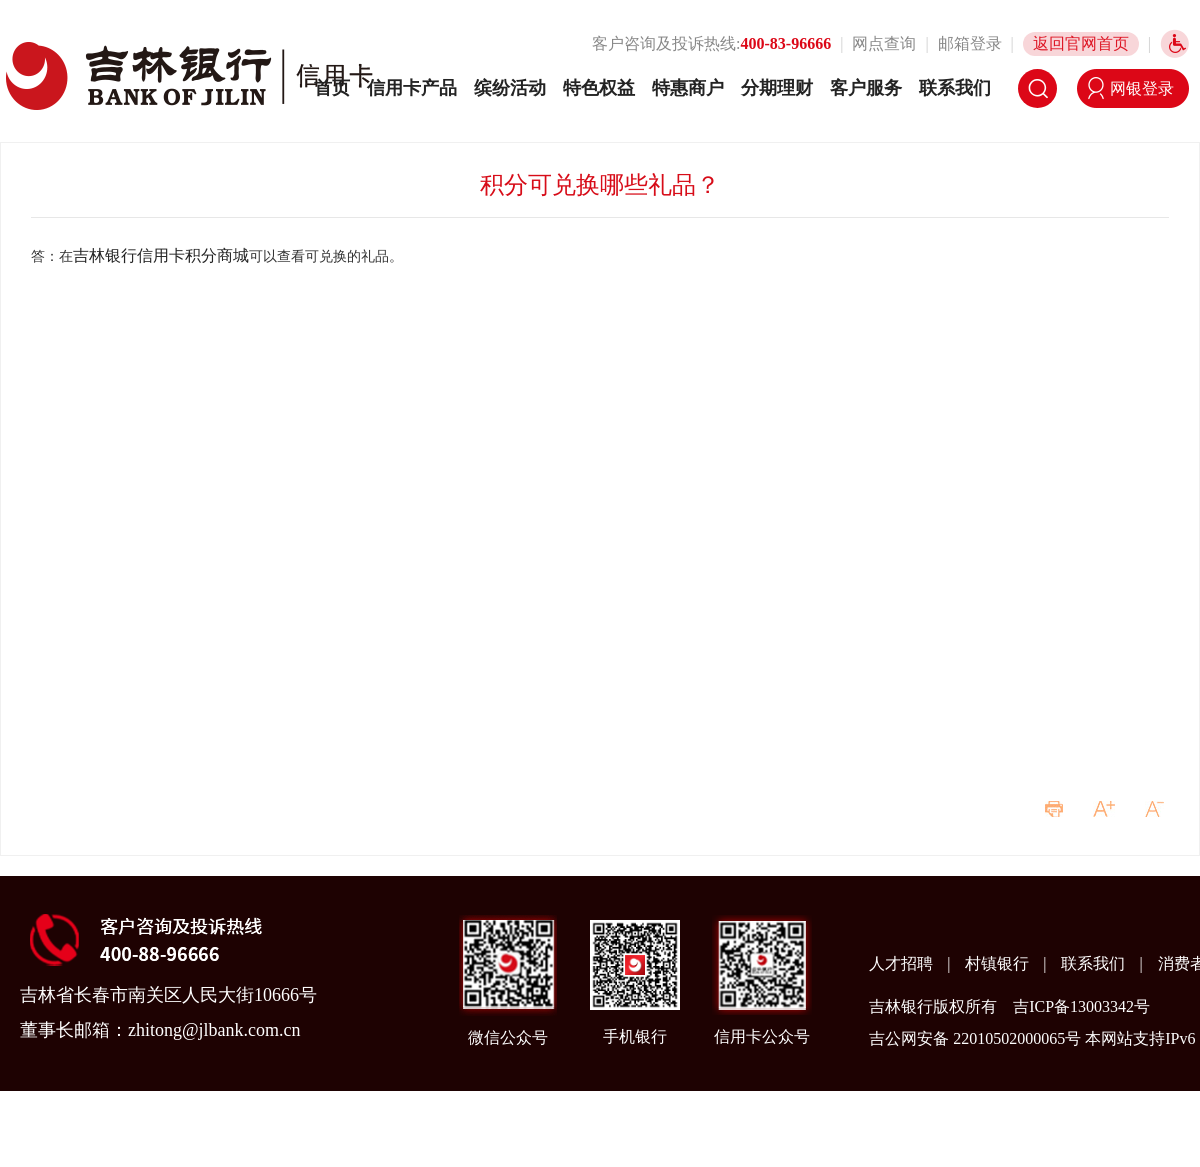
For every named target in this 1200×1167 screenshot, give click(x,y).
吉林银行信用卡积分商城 (161, 255)
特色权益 (599, 88)
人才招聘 (903, 963)
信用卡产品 (412, 88)
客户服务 (866, 88)
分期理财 (777, 88)
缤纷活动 (510, 88)
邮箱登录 (970, 43)
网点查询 (884, 43)
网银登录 (1142, 88)
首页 (332, 88)
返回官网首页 (1081, 43)
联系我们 (955, 88)
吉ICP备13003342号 (1081, 1006)
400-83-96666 (786, 43)
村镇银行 (999, 963)
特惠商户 (688, 88)
